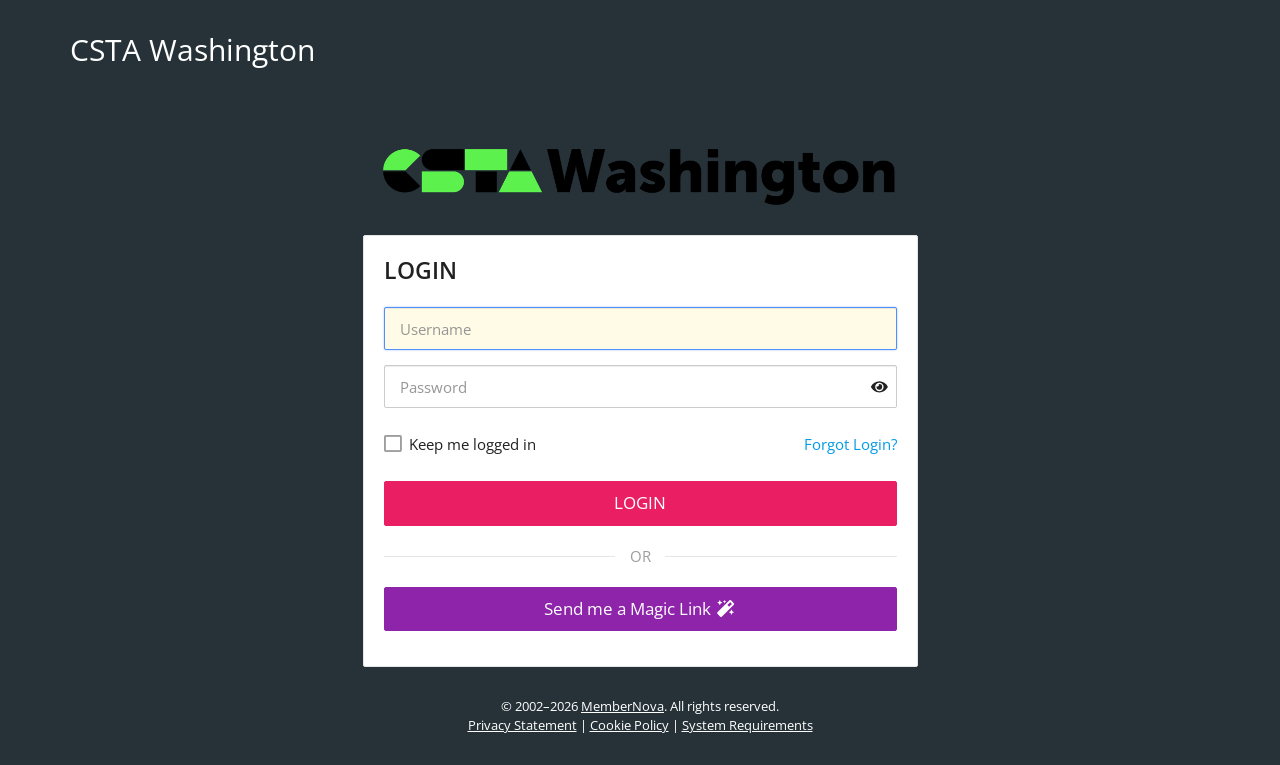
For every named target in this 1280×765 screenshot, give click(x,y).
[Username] (640, 328)
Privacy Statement (522, 725)
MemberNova (622, 706)
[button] (640, 609)
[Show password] (879, 386)
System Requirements (747, 725)
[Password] (640, 386)
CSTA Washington (192, 49)
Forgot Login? (850, 444)
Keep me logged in (472, 444)
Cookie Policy (629, 725)
